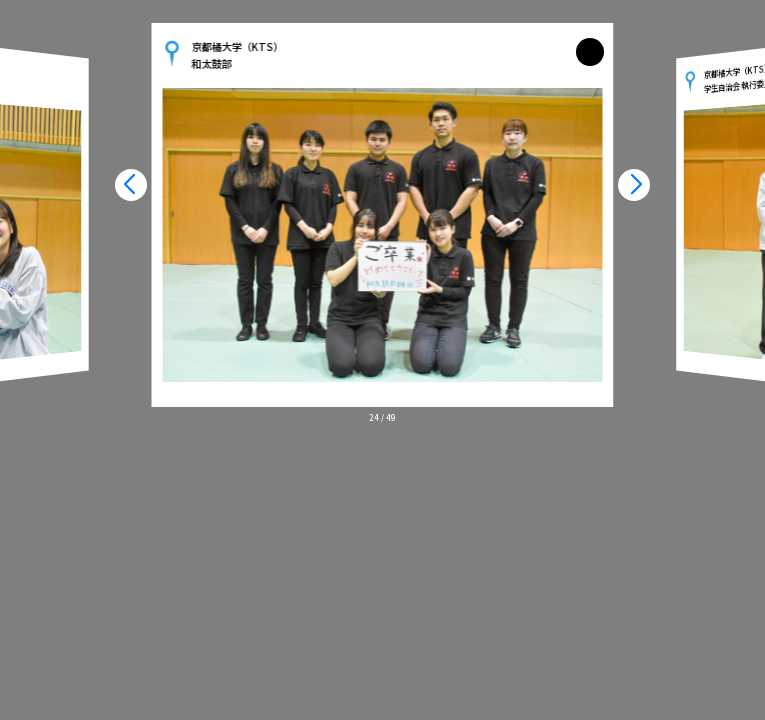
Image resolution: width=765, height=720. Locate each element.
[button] (131, 185)
